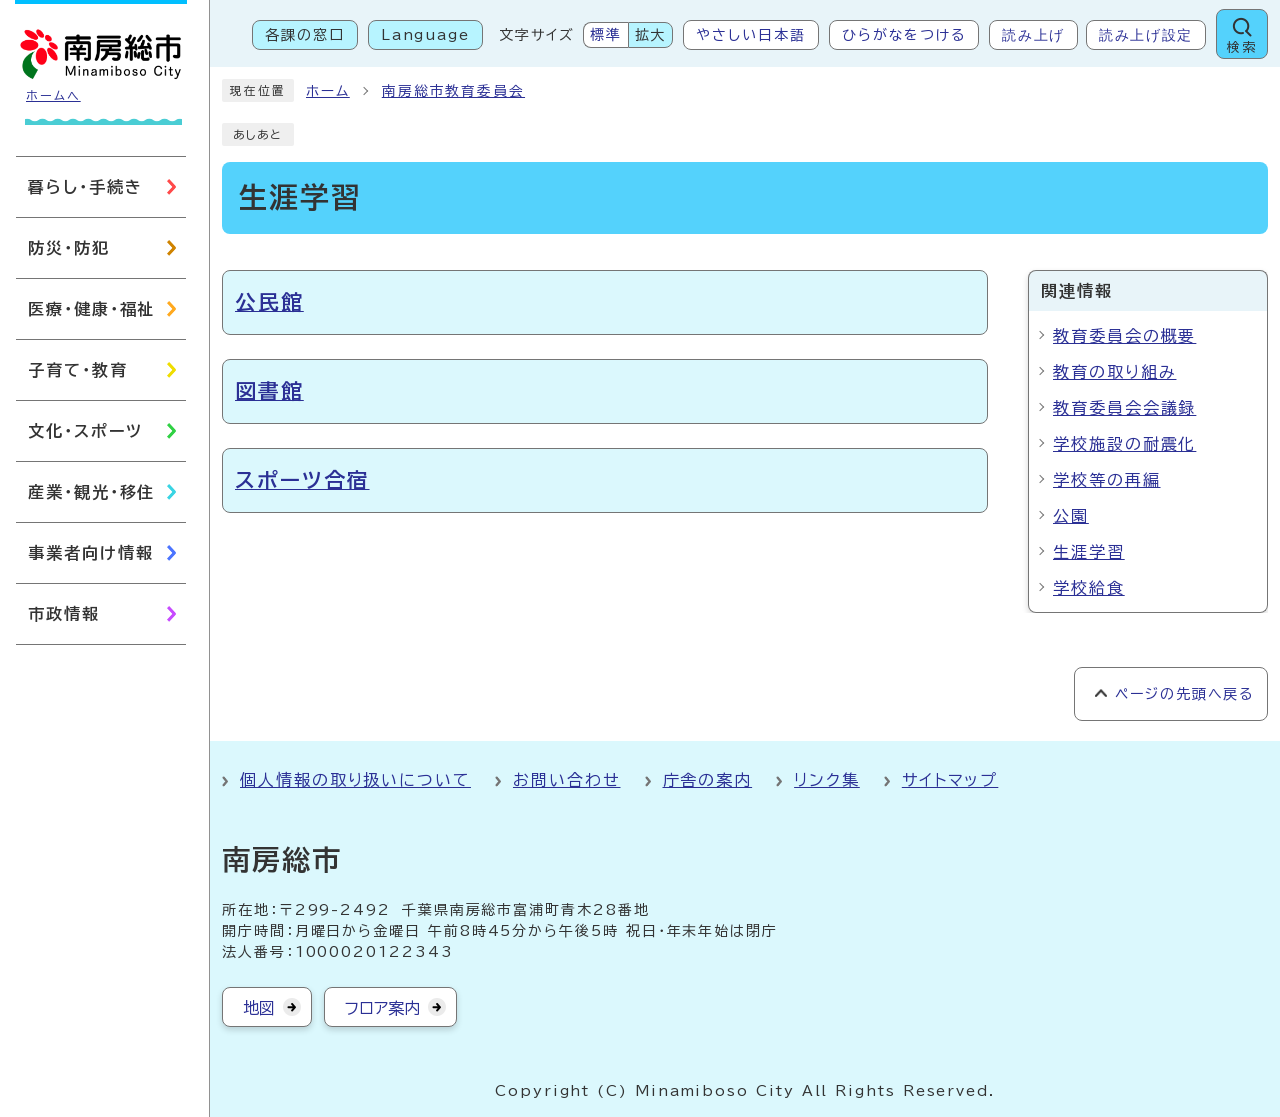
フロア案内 (382, 1008)
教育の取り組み (1114, 372)
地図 (259, 1008)
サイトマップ (950, 780)
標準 (606, 35)
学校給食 (1089, 588)
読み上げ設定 (1146, 35)
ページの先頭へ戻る (1184, 694)
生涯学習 (1089, 552)
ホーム (328, 91)
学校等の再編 (1107, 480)
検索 (1242, 47)
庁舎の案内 (708, 780)
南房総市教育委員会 (453, 91)
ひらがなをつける (904, 35)
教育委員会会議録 (1124, 408)
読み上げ (1033, 35)
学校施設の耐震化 (1124, 444)
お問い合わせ (567, 780)
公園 (1071, 516)
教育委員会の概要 (1124, 336)
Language (425, 35)
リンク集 (827, 780)
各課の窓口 (305, 35)
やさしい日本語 (750, 35)
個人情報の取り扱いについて (355, 780)
